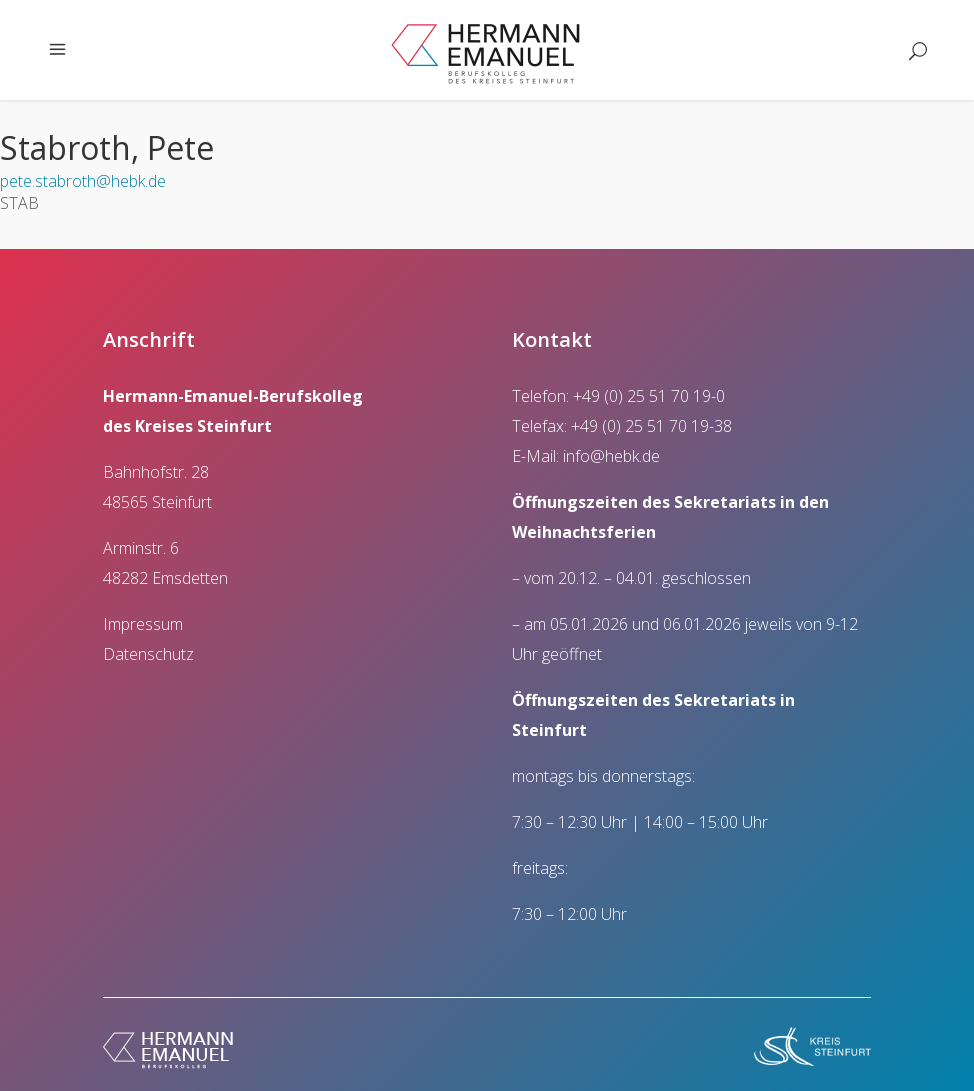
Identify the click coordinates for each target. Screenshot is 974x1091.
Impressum (143, 624)
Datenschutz (148, 654)
